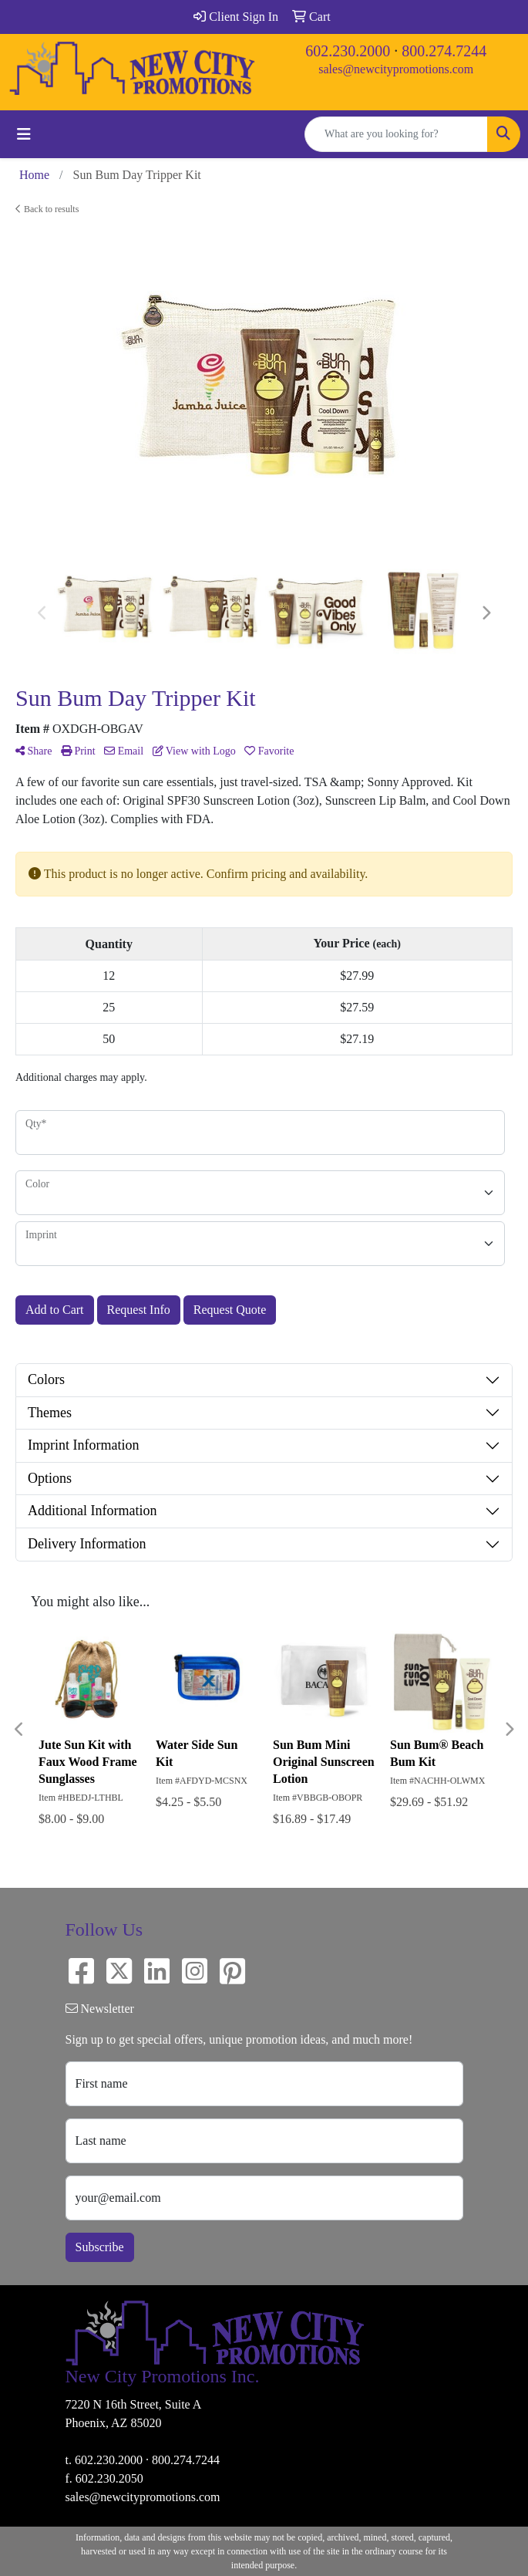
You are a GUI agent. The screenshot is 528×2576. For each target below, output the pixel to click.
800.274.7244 (444, 50)
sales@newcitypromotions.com (395, 69)
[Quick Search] (396, 134)
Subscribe (100, 2247)
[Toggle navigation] (24, 134)
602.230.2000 (347, 50)
